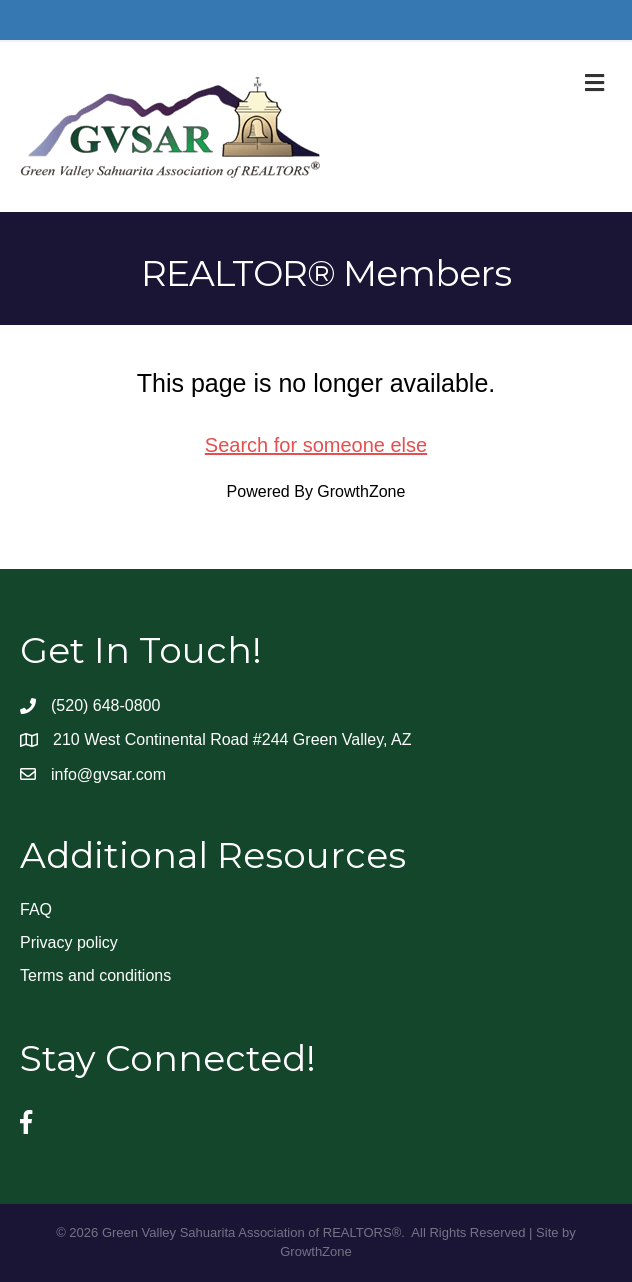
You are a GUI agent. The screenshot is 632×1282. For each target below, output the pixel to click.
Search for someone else (316, 445)
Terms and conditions (95, 975)
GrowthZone (361, 491)
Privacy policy (69, 942)
